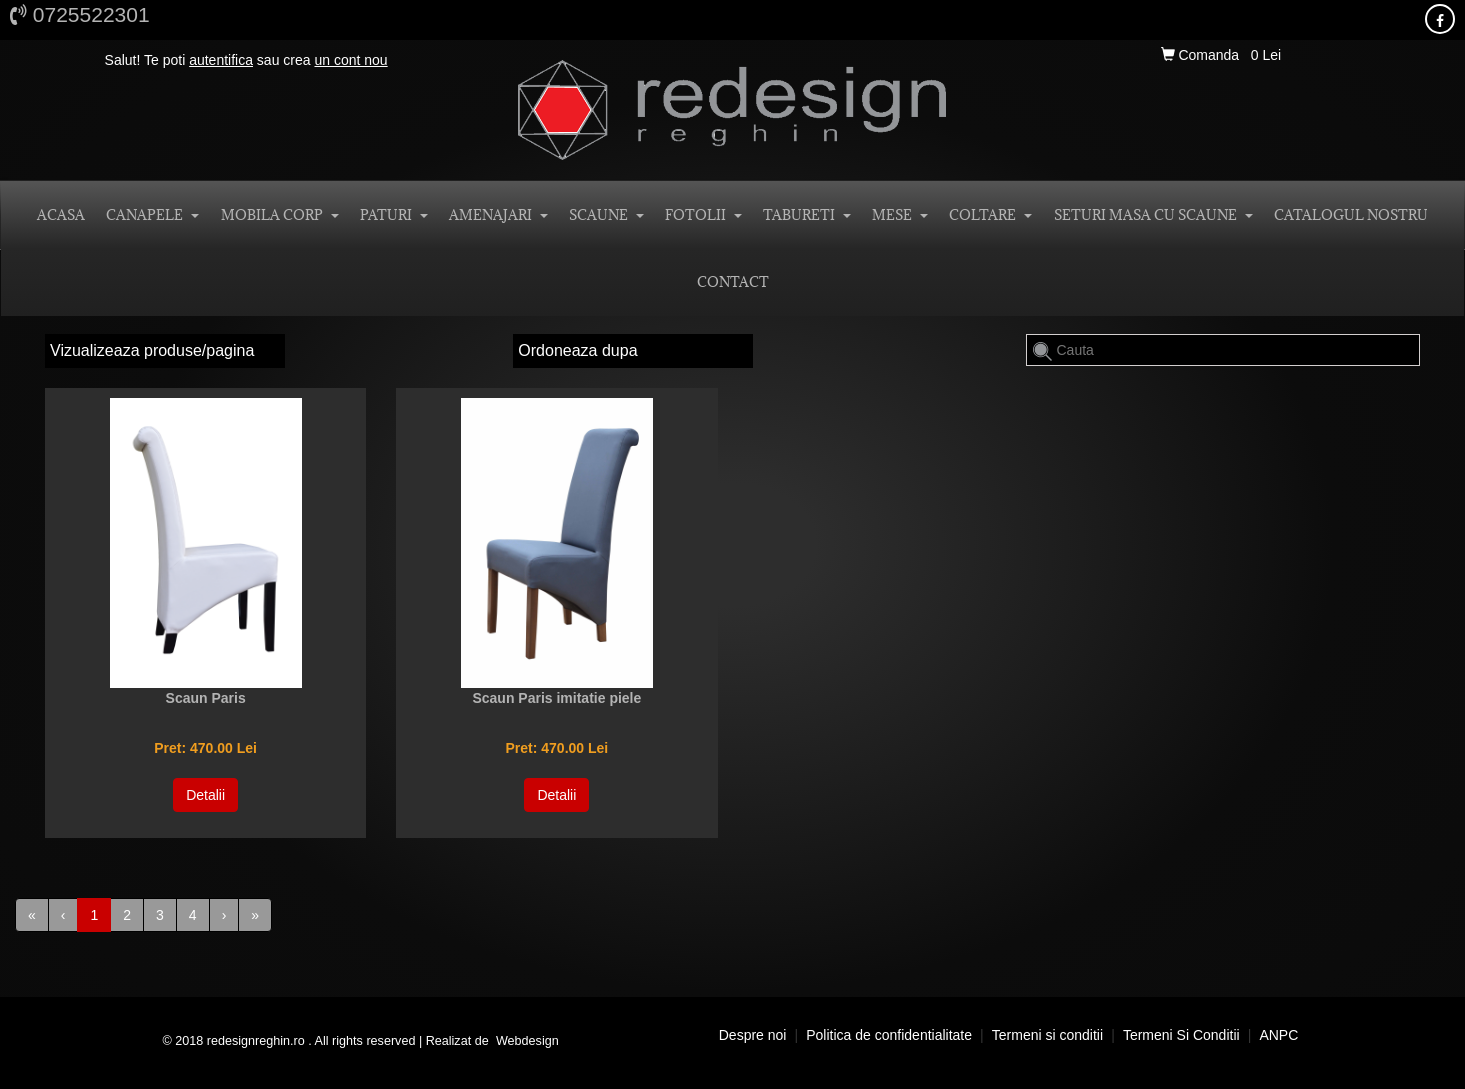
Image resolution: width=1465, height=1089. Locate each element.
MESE (900, 215)
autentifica (221, 60)
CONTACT (733, 282)
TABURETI (807, 215)
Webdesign (527, 1041)
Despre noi (753, 1035)
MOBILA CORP (280, 215)
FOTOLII (703, 215)
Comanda (1202, 55)
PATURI (394, 215)
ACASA (61, 215)
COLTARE (990, 215)
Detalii (205, 795)
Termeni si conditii (1047, 1035)
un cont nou (350, 60)
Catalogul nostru (1351, 215)
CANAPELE (152, 215)
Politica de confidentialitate (889, 1035)
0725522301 (80, 14)
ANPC (1278, 1035)
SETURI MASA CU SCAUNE (1153, 215)
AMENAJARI (498, 215)
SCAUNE (606, 215)
